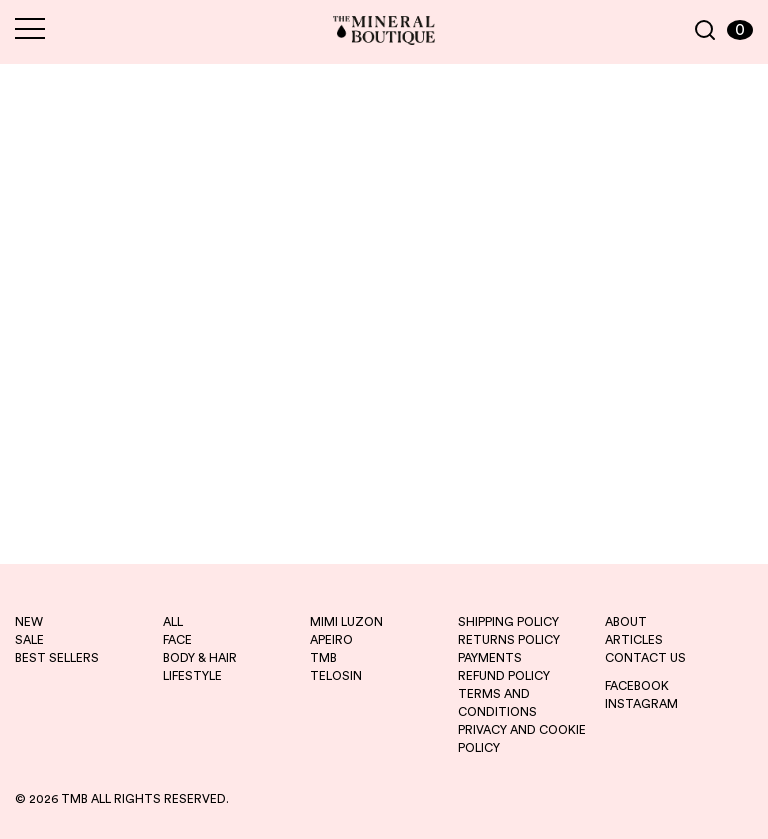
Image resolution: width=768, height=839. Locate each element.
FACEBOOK (637, 686)
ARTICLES (634, 640)
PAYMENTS (490, 658)
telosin (336, 676)
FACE (177, 640)
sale (29, 640)
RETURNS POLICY (509, 640)
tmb (323, 658)
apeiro (331, 640)
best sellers (57, 658)
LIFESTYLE (192, 676)
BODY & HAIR (200, 658)
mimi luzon (346, 622)
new (29, 622)
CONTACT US (645, 658)
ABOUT (626, 622)
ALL (173, 622)
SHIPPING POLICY (508, 622)
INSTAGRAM (641, 704)
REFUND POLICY (504, 676)
